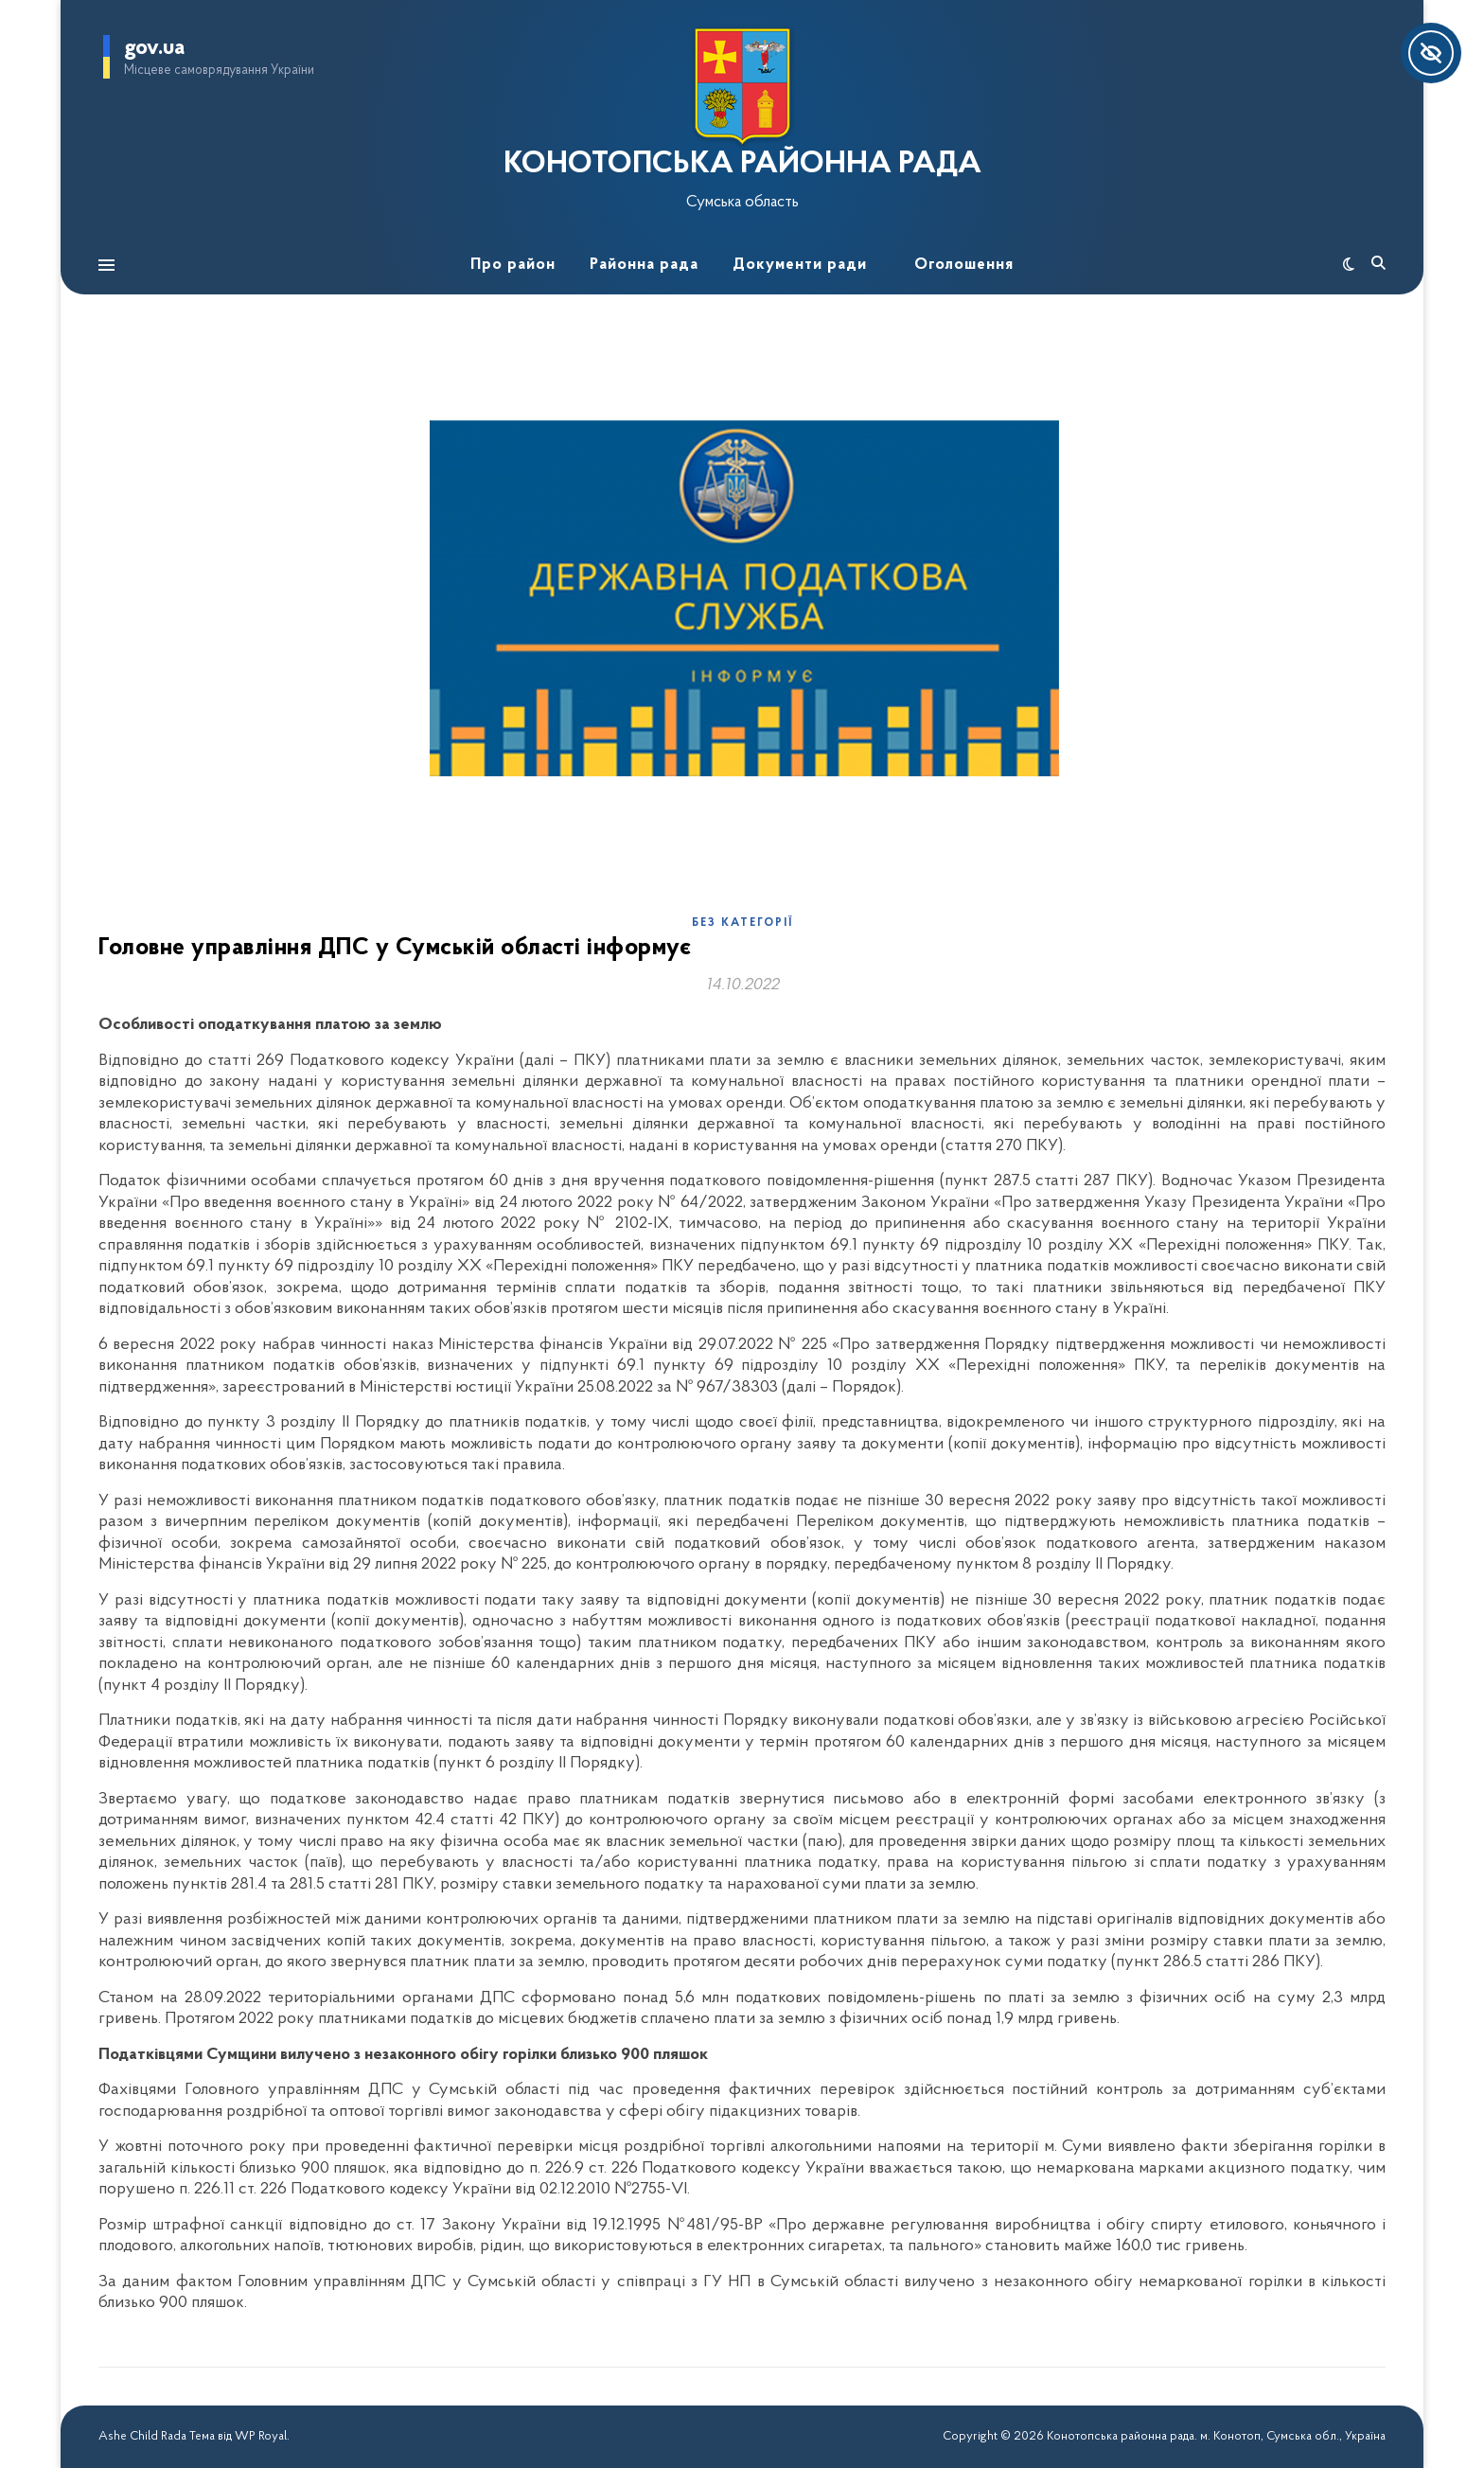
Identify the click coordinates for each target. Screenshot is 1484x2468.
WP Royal (261, 2436)
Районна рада (644, 265)
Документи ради (800, 265)
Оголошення (964, 265)
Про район (513, 265)
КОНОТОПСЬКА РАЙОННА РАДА (742, 165)
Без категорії (742, 923)
